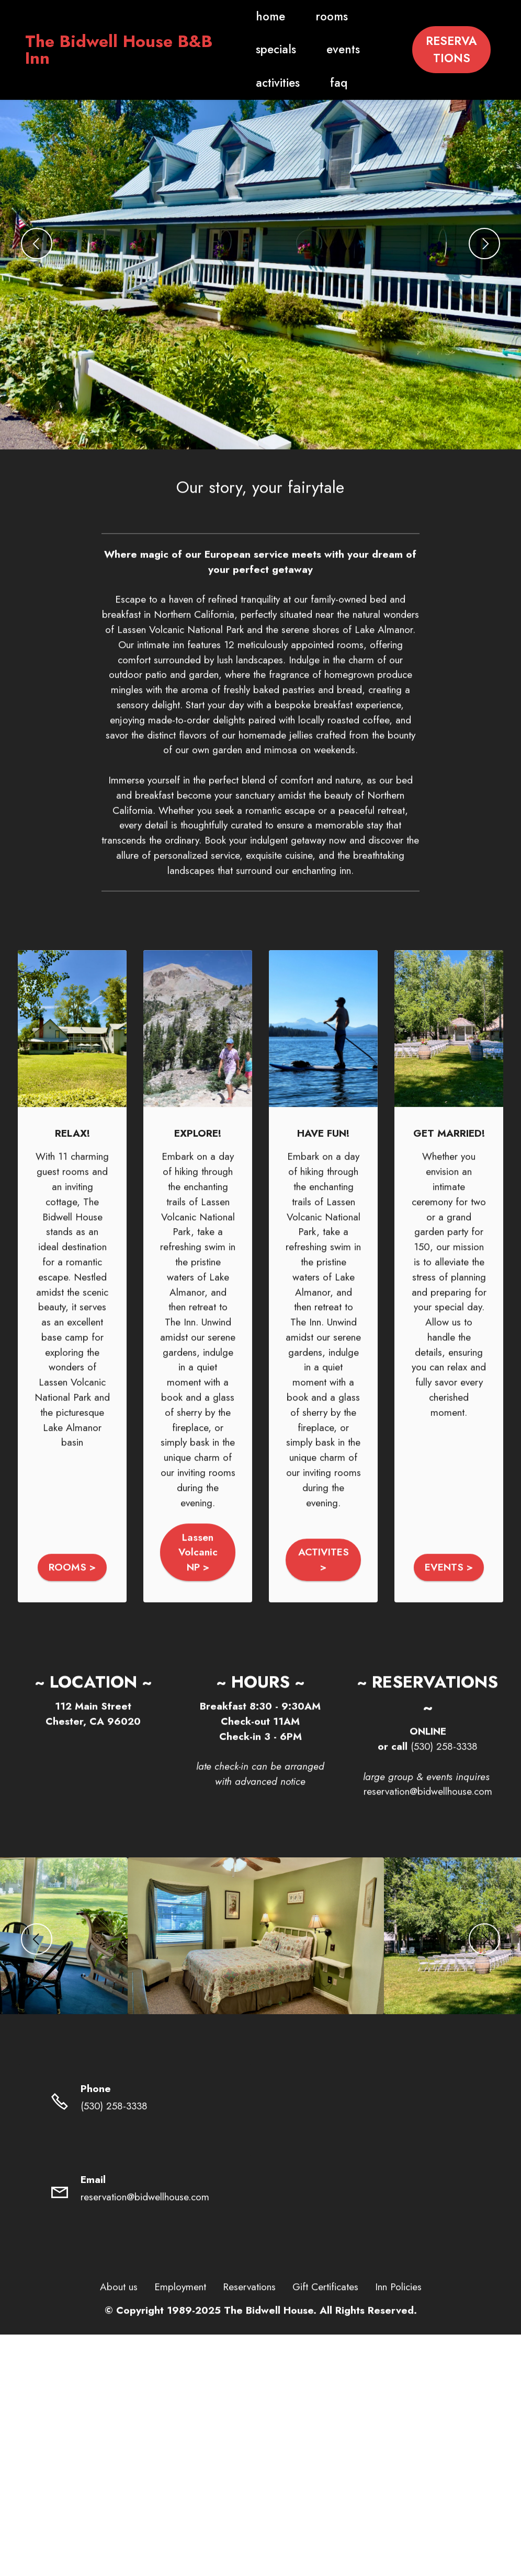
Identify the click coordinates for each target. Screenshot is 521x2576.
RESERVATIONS (451, 49)
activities (258, 82)
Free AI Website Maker (261, 2424)
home (251, 16)
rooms (312, 16)
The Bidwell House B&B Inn (118, 49)
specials (256, 49)
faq (319, 82)
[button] (36, 243)
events (324, 49)
